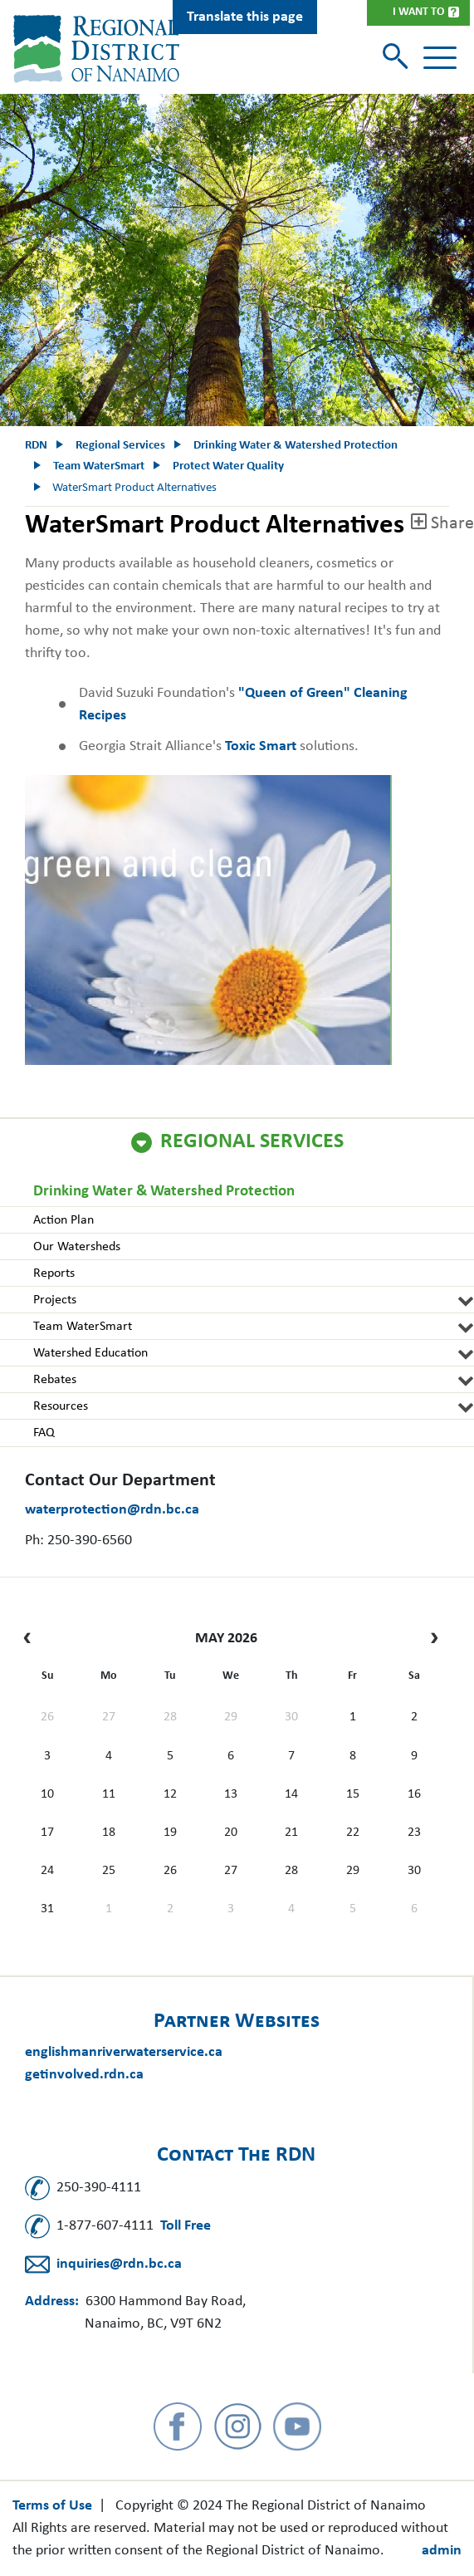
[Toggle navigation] (440, 58)
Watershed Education (90, 1353)
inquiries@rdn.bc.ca (119, 2264)
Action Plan (63, 1220)
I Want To (418, 12)
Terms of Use (52, 2506)
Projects (54, 1300)
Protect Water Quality (228, 466)
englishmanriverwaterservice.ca (123, 2052)
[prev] (31, 1639)
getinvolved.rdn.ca (84, 2075)
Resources (60, 1406)
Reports (54, 1273)
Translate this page (245, 17)
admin (442, 2551)
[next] (430, 1639)
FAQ (44, 1433)
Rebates (54, 1379)
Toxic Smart (260, 746)
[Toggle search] (397, 57)
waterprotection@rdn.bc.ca (112, 1510)
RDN (36, 445)
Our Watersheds (76, 1247)
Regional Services (252, 1142)
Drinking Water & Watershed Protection (164, 1192)
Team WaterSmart (82, 1326)
